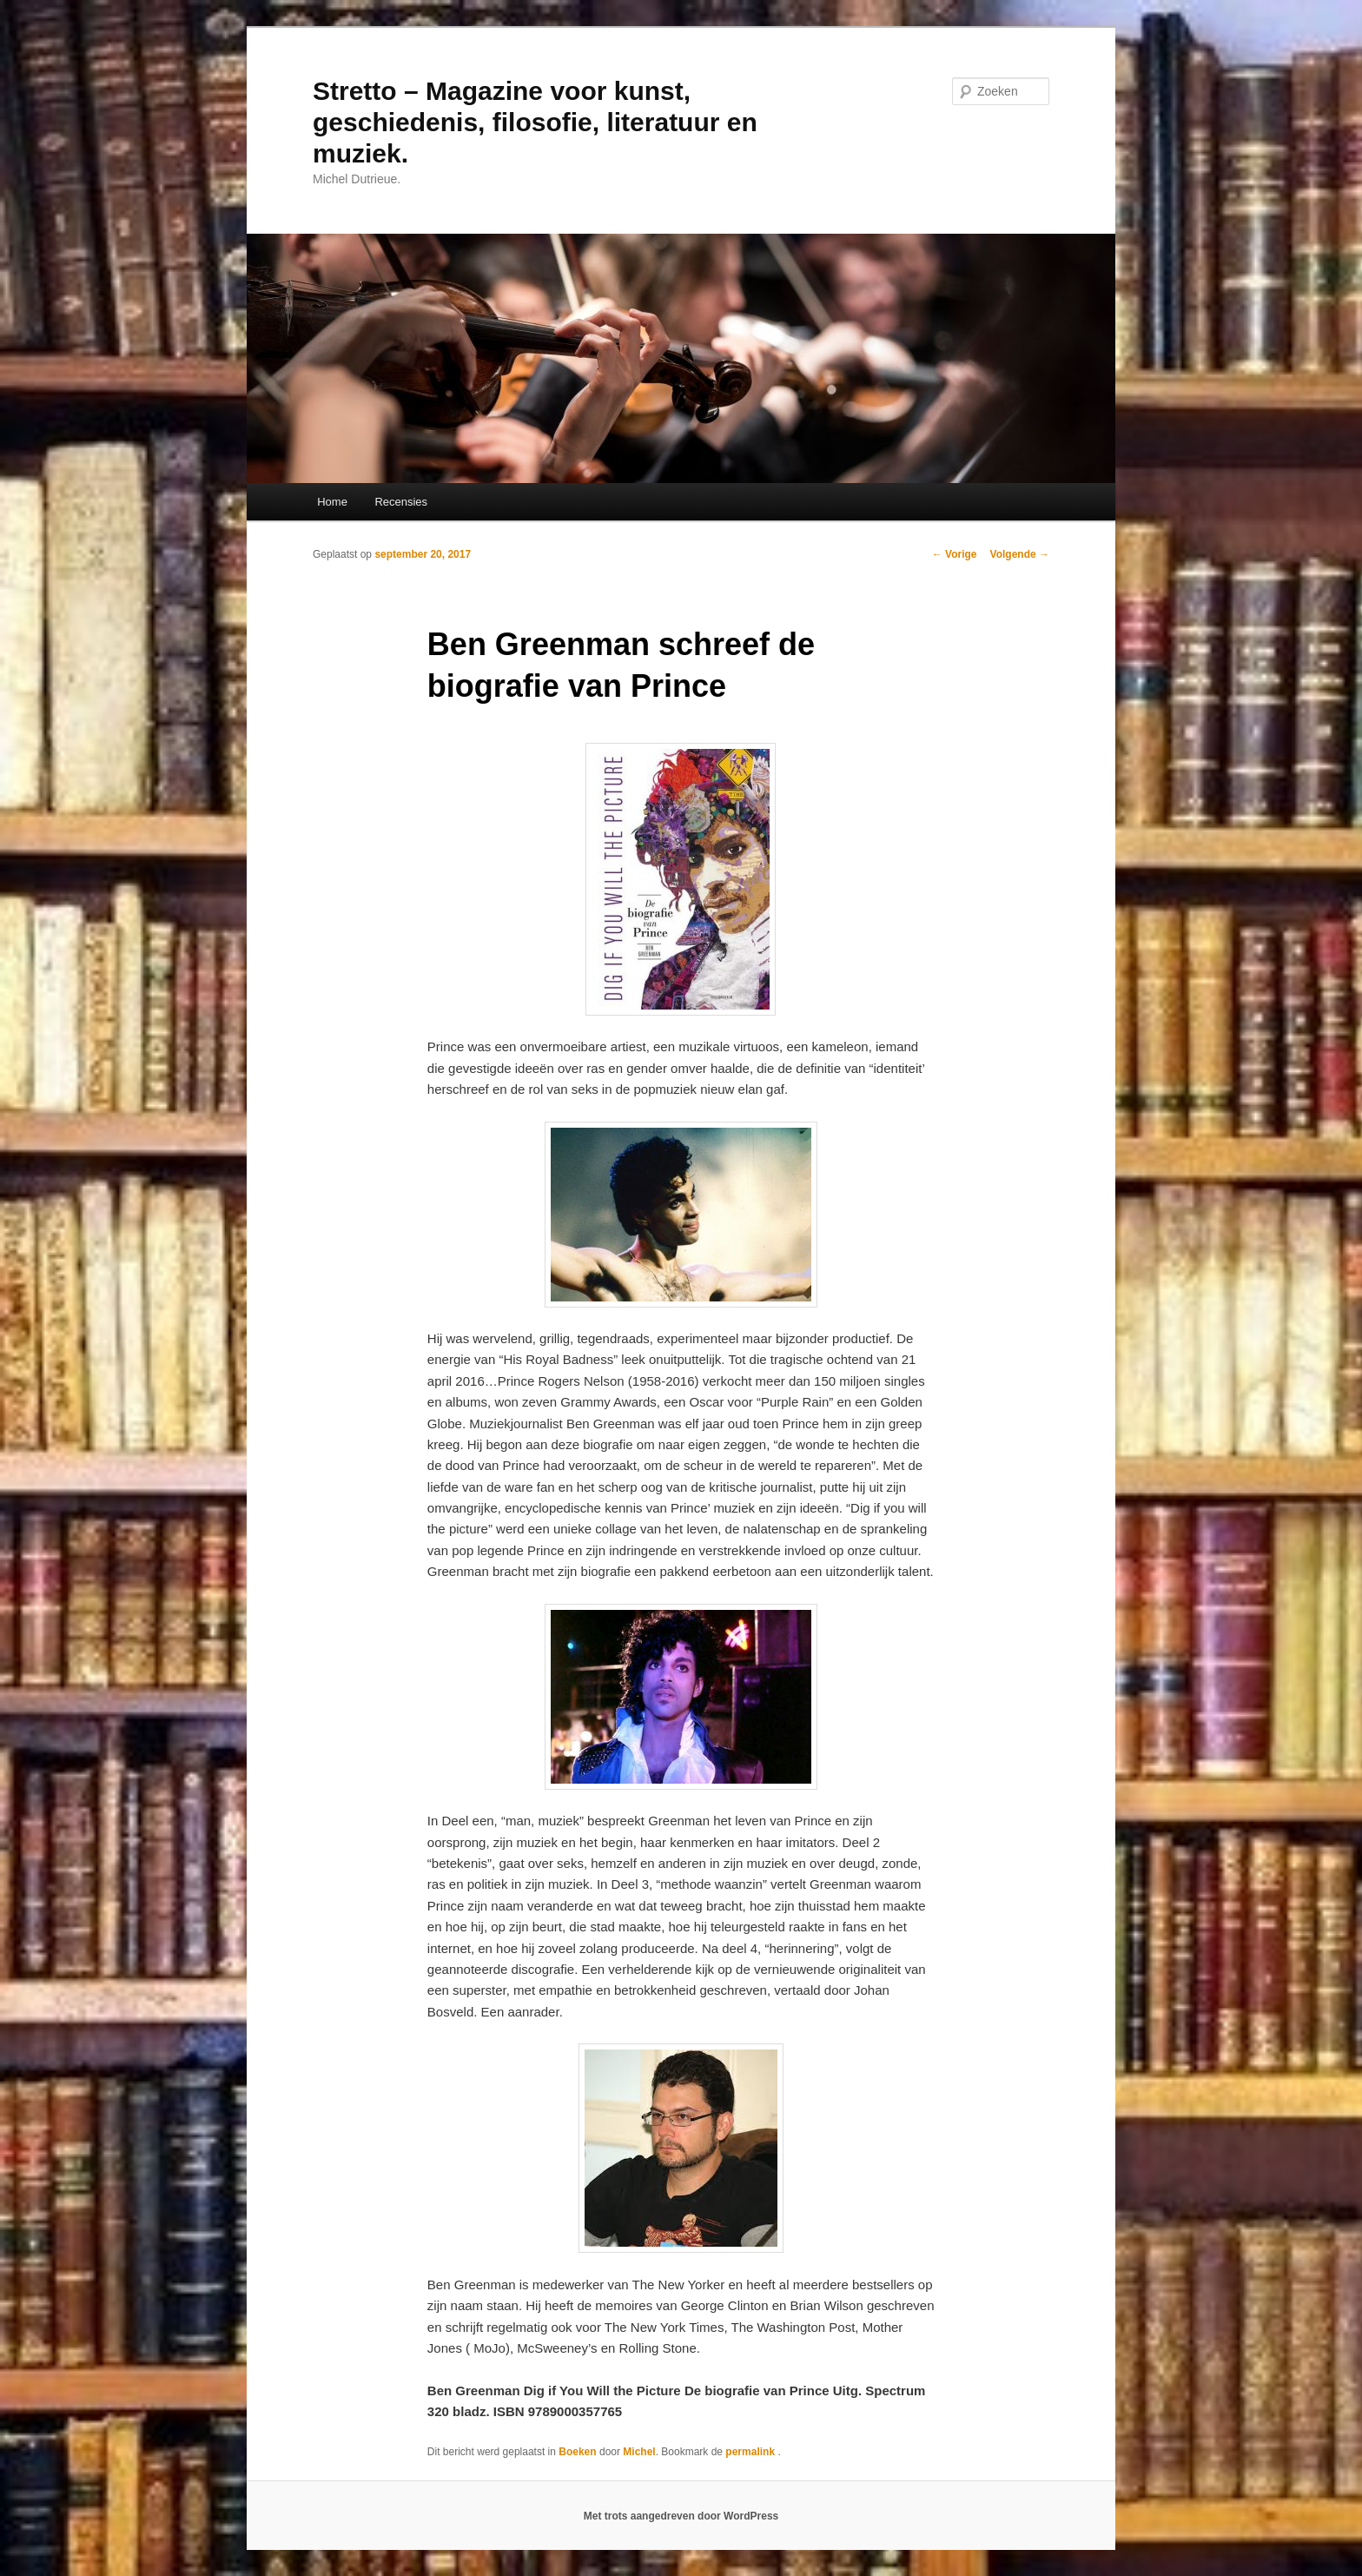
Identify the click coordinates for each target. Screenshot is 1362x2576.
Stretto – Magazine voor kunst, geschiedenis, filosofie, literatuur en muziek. (535, 122)
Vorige (954, 554)
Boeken (577, 2452)
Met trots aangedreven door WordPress (681, 2516)
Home (332, 501)
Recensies (400, 501)
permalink (751, 2452)
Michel (639, 2452)
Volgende (1019, 554)
